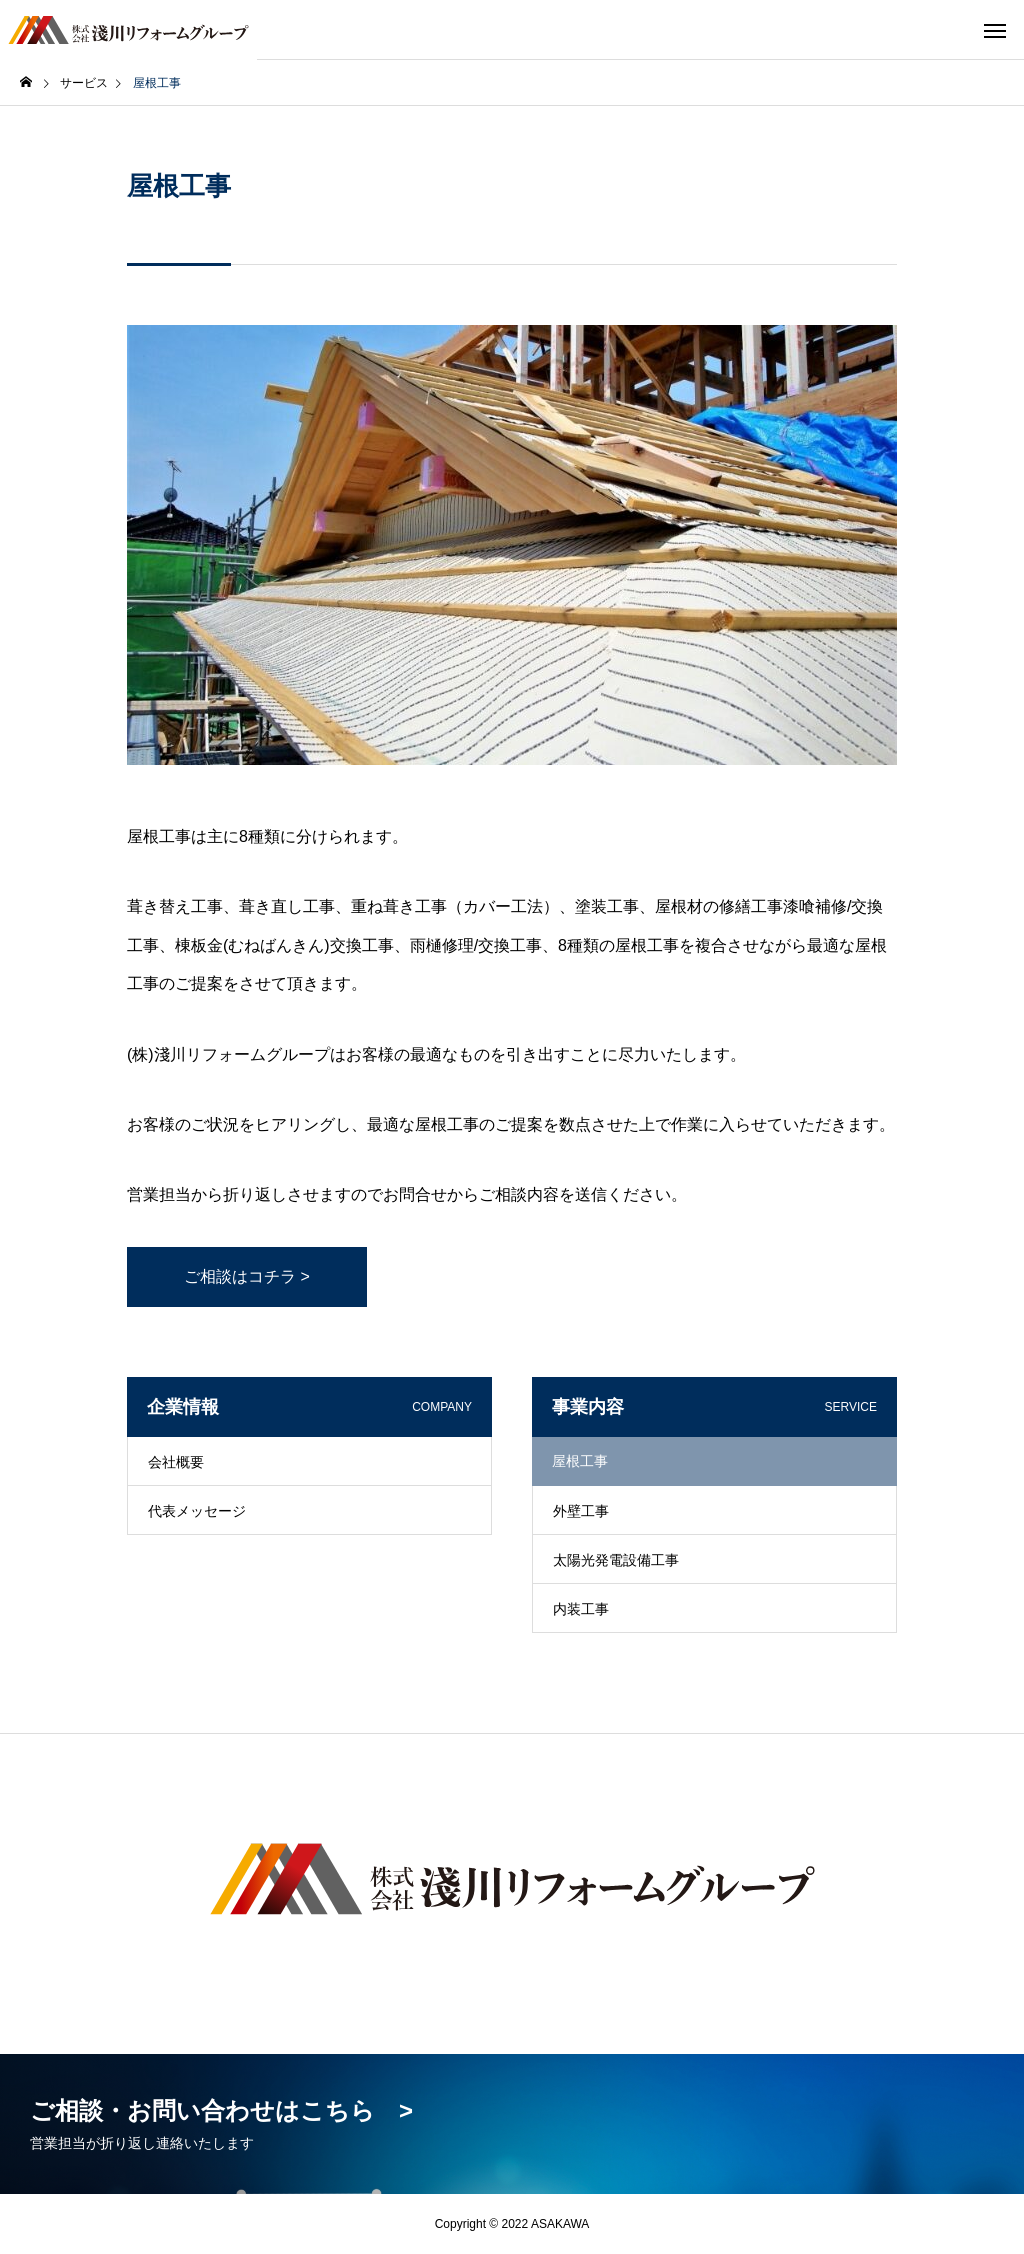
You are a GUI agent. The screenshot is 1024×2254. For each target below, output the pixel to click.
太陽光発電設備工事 (616, 1560)
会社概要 (176, 1462)
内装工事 (581, 1609)
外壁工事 (581, 1511)
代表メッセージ (197, 1511)
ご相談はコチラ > (247, 1276)
